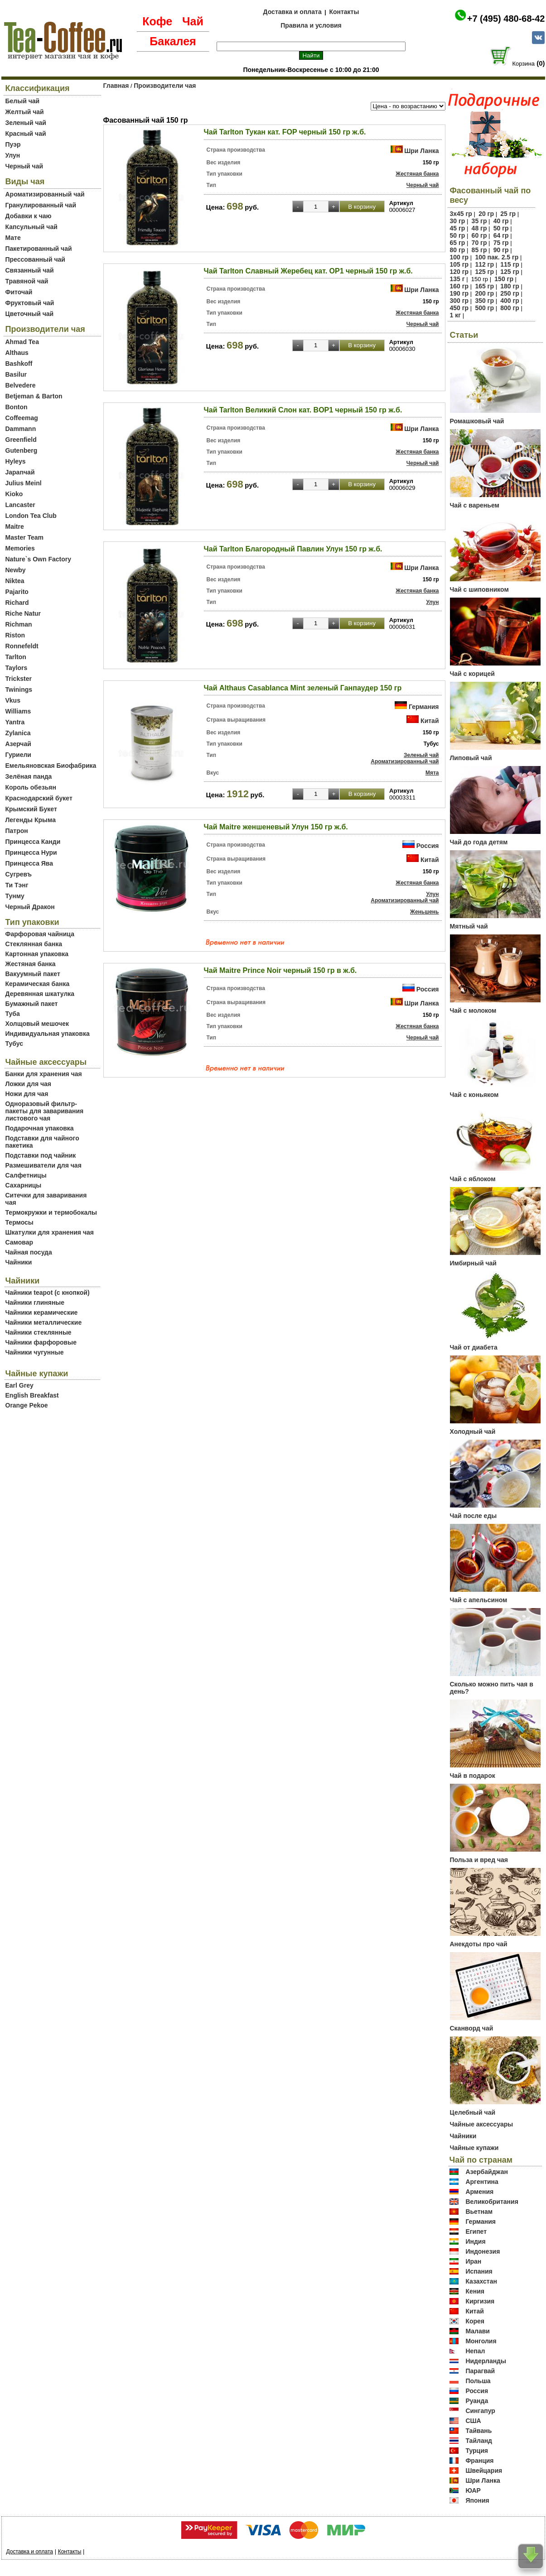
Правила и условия (311, 25)
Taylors (16, 667)
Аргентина (481, 2181)
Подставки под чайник (40, 1155)
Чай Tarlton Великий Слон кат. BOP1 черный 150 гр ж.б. (303, 410)
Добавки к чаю (28, 216)
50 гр (501, 228)
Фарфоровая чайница (39, 934)
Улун (12, 155)
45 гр (457, 228)
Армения (479, 2191)
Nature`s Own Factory (38, 559)
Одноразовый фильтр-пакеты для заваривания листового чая (44, 1111)
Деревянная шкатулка (40, 993)
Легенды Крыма (30, 820)
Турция (476, 2450)
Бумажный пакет (31, 1003)
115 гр (509, 264)
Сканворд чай (471, 2028)
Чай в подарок (472, 1775)
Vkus (12, 700)
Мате (13, 237)
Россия (427, 845)
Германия (424, 706)
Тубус (14, 1043)
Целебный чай (473, 2112)
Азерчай (18, 743)
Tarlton (15, 657)
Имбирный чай (473, 1263)
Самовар (19, 1242)
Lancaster (20, 504)
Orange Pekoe (26, 1405)
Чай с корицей (472, 673)
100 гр (459, 257)
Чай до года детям (479, 842)
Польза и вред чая (479, 1859)
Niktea (14, 580)
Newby (15, 570)
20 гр (486, 213)
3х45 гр (461, 213)
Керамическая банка (37, 983)
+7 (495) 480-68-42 (506, 19)
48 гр (479, 228)
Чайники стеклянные (38, 1332)
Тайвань (478, 2430)
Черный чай (24, 166)
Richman (18, 624)
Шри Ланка (421, 150)
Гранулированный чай (41, 205)
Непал (475, 2351)
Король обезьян (30, 787)
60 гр (479, 235)
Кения (474, 2291)
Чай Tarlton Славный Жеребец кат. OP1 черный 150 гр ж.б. (308, 271)
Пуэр (13, 144)
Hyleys (15, 461)
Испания (478, 2271)
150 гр (503, 278)
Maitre (14, 526)
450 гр (459, 307)
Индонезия (482, 2251)
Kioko (14, 494)
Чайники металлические (43, 1322)
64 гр (501, 235)
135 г (457, 278)
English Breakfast (32, 1395)
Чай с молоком (473, 1010)
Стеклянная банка (33, 944)
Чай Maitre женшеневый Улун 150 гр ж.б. (276, 827)
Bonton (16, 407)
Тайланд (478, 2440)
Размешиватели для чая (43, 1165)
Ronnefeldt (22, 646)
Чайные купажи (474, 2147)
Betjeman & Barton (34, 396)
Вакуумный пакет (32, 973)
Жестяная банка (30, 963)
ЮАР (473, 2490)
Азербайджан (486, 2171)
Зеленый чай (25, 122)
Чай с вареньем (474, 505)
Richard (17, 602)
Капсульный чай (31, 226)
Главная (116, 85)
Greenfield (21, 439)
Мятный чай (469, 926)
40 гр (501, 221)
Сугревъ (18, 874)
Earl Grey (19, 1385)
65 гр (457, 242)
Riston (15, 635)
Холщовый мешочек (37, 1023)
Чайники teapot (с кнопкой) (47, 1292)
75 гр (501, 242)
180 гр (509, 286)
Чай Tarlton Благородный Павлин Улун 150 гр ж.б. (293, 549)
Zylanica (18, 733)
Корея (474, 2321)
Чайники (18, 1262)
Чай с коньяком (474, 1094)
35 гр (479, 221)
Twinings (19, 689)
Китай (429, 720)
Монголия (480, 2341)
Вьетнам (479, 2211)
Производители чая (165, 85)
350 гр (484, 300)
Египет (476, 2231)
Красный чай (25, 133)
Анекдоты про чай (478, 1944)
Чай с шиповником (479, 589)
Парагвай (480, 2371)
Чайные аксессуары (481, 2124)
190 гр (459, 293)
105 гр (459, 264)
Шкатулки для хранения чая (49, 1232)
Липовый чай (471, 757)
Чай (192, 21)
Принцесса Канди (33, 841)
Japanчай (20, 472)
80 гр (457, 250)
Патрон (16, 830)
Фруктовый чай (29, 302)
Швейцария (483, 2470)
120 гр (459, 271)
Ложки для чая (28, 1083)
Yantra (15, 722)
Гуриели (18, 754)
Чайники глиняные (35, 1302)
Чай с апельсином (478, 1600)
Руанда (476, 2400)
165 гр (484, 286)
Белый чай (22, 101)
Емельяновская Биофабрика (51, 765)
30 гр (457, 221)
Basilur (16, 374)
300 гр (459, 300)
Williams (18, 711)
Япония (477, 2500)
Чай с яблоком (473, 1179)
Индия (475, 2241)
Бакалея (173, 41)
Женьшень (424, 912)
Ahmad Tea (22, 341)
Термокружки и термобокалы (51, 1212)
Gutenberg (21, 450)
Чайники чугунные (34, 1352)
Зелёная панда (28, 776)
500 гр (484, 307)
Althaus (17, 352)
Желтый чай (24, 111)
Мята (432, 773)
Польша (477, 2380)
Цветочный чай (29, 313)
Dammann (20, 428)
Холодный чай (473, 1431)
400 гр (509, 300)
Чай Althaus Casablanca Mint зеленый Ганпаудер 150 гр (303, 688)
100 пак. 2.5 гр (496, 257)
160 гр (459, 286)
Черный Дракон (30, 906)
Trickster (18, 678)
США (473, 2420)
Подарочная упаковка (39, 1128)
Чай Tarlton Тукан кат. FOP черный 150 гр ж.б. (285, 132)
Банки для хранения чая (43, 1073)
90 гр (501, 250)
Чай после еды (473, 1515)
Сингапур (480, 2410)
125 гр (484, 271)
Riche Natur (23, 613)
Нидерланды (485, 2361)
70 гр (479, 242)
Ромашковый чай (477, 421)
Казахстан (481, 2281)
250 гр (509, 293)
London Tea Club (31, 515)
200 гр (484, 293)
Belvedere (20, 385)
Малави (477, 2331)
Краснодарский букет (38, 798)
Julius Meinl (23, 483)
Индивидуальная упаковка (47, 1033)
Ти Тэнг (17, 885)
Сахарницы (23, 1185)
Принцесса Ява (29, 863)
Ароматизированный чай (45, 194)
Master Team (24, 537)
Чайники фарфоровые (41, 1342)
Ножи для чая (26, 1093)
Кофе (157, 21)
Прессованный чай (35, 259)
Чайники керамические (41, 1312)
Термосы (19, 1222)
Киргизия (479, 2301)
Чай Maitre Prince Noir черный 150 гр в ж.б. (280, 970)
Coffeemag (21, 417)
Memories (20, 548)
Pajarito (17, 591)
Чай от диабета (474, 1347)
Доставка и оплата (292, 11)
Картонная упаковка (37, 954)
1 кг (455, 315)
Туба (12, 1013)
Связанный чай (29, 270)
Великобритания (491, 2201)
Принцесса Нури (31, 852)
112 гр (484, 264)
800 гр (509, 307)
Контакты (344, 11)
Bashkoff (19, 363)
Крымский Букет (31, 809)
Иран (473, 2261)
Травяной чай (26, 281)
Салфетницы (26, 1175)
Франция (479, 2460)
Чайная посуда (28, 1252)
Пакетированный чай (38, 248)
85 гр (479, 250)
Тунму (14, 896)
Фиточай (19, 292)
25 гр (508, 213)
